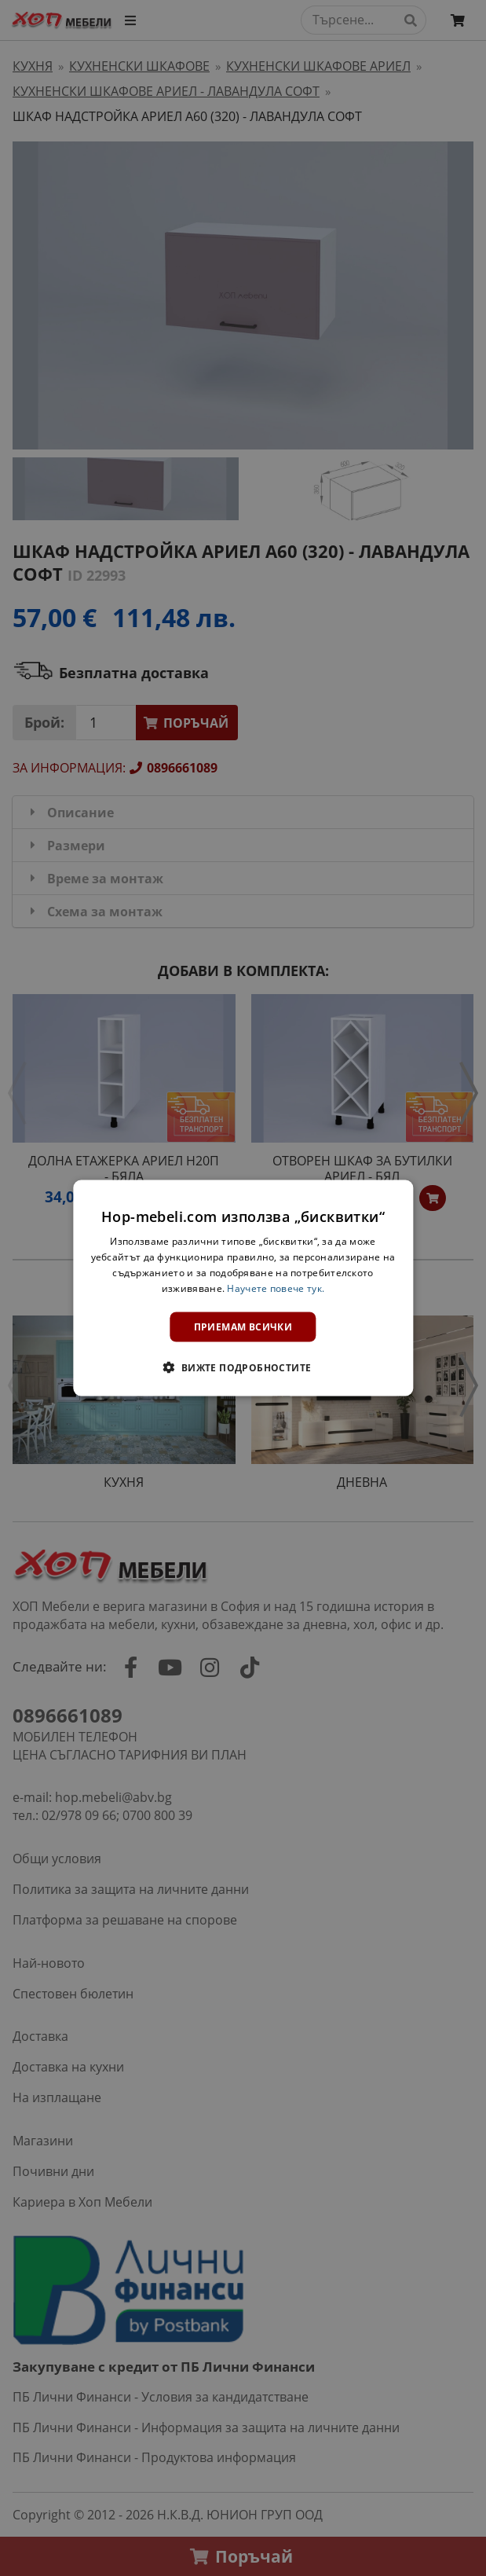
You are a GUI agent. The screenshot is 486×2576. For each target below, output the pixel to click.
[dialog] (243, 1288)
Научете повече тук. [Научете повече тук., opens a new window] (275, 1287)
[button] (242, 1366)
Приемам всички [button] (243, 1326)
